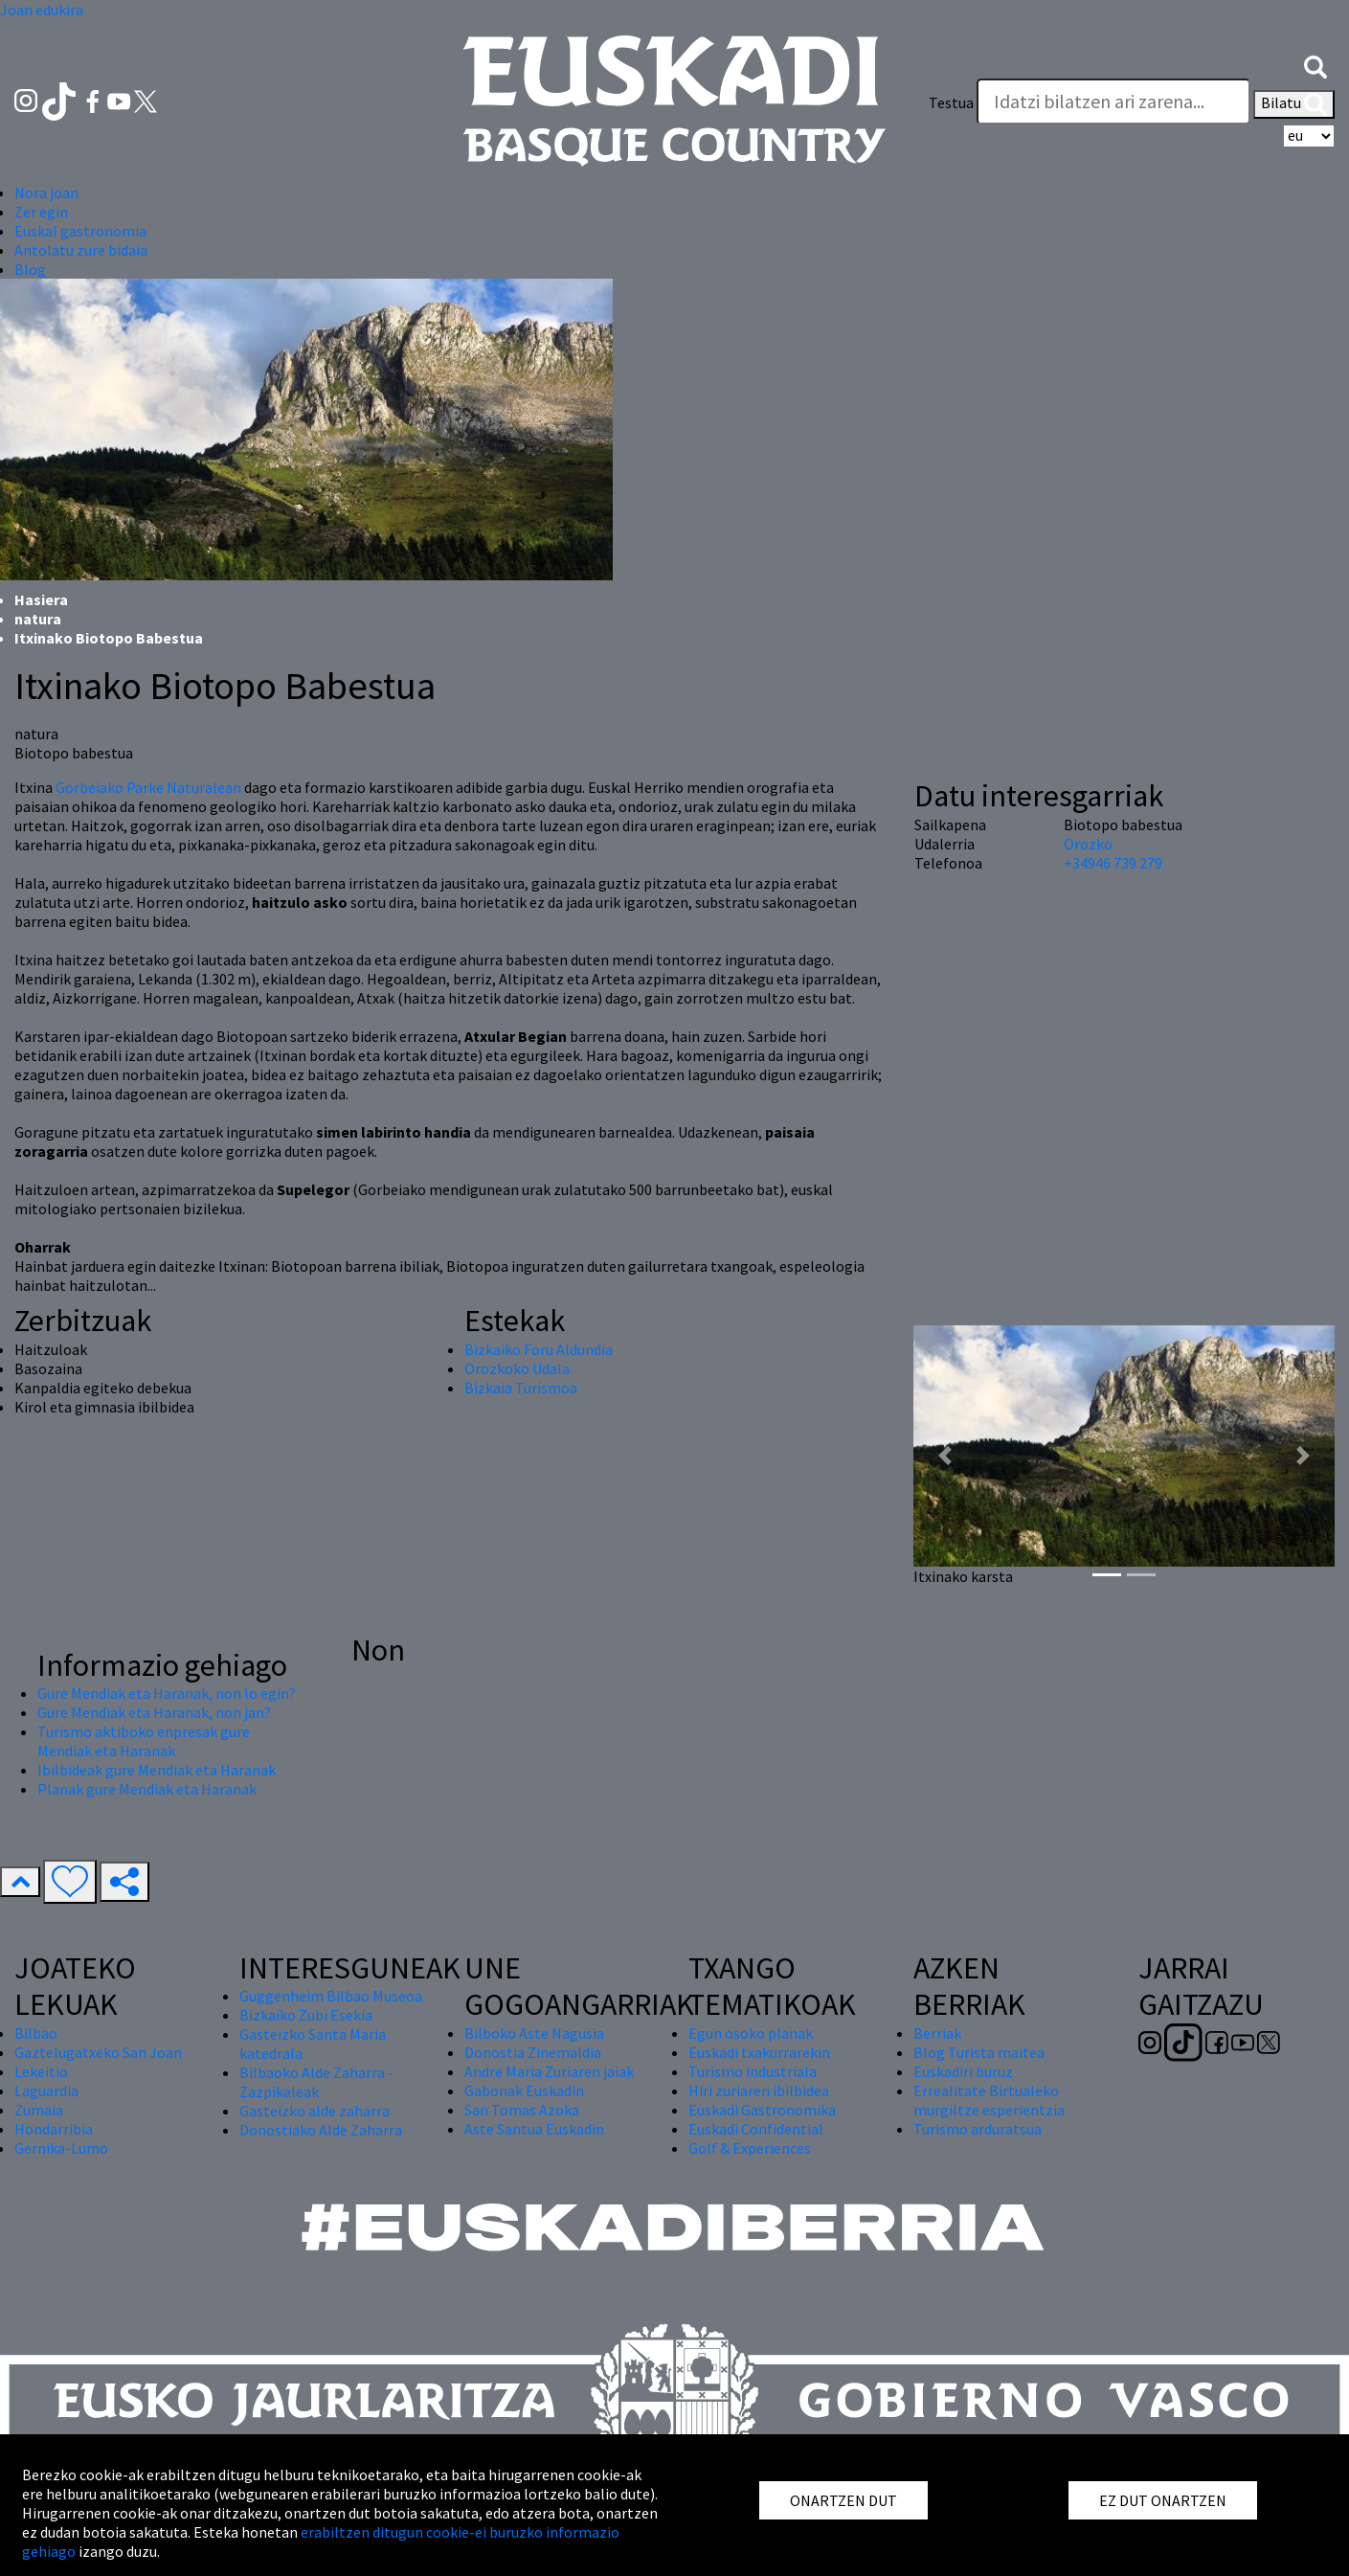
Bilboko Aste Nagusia (534, 2033)
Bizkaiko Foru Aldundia (538, 1349)
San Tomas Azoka (521, 2109)
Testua (951, 102)
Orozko (1088, 843)
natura (37, 618)
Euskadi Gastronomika (762, 2109)
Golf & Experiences (749, 2148)
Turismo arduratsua (977, 2128)
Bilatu (1294, 104)
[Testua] (1113, 101)
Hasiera (41, 599)
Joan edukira (41, 9)
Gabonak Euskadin (524, 2090)
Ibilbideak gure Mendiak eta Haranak (156, 1769)
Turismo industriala (752, 2071)
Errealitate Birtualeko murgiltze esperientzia (989, 2100)
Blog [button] (30, 269)
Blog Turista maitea (979, 2052)
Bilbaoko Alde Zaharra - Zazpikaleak (316, 2082)
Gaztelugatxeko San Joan (98, 2052)
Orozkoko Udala (517, 1368)
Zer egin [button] (41, 211)
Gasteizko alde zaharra (314, 2110)
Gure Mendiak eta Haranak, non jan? (154, 1712)
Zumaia (38, 2109)
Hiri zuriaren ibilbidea (758, 2090)
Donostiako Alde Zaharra (320, 2129)
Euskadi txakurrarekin (759, 2052)
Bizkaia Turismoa (520, 1387)
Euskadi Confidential (755, 2128)
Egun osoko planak (750, 2033)
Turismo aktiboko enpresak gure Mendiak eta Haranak (143, 1741)
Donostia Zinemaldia (532, 2052)
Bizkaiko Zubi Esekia (305, 2014)
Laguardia (46, 2090)
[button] (1315, 65)
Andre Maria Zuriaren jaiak (549, 2071)
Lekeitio (41, 2071)
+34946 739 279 (1113, 862)
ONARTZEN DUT (843, 2500)
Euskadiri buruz (963, 2071)
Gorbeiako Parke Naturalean (148, 787)
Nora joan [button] (46, 192)
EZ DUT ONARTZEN (1162, 2500)
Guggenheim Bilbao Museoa (330, 1995)
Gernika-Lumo (61, 2148)
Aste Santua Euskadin (534, 2128)
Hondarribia (53, 2128)
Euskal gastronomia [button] (80, 230)
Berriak (937, 2033)
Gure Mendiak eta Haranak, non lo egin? (166, 1693)
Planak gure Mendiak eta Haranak (147, 1788)
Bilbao (35, 2033)
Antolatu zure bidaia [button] (80, 250)
